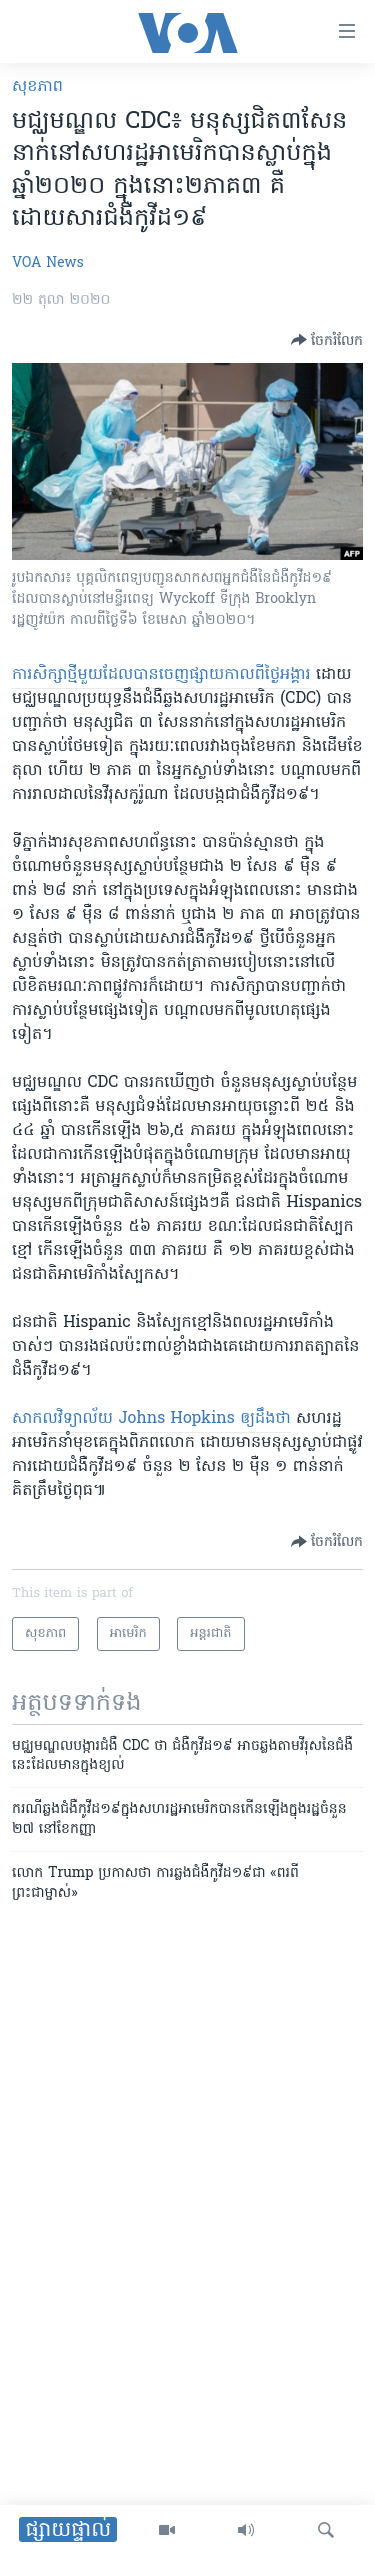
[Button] (327, 340)
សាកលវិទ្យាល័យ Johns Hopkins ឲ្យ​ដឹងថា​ (151, 1419)
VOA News (48, 263)
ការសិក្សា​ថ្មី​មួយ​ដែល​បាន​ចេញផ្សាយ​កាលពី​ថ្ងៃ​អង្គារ (161, 675)
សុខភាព (37, 87)
